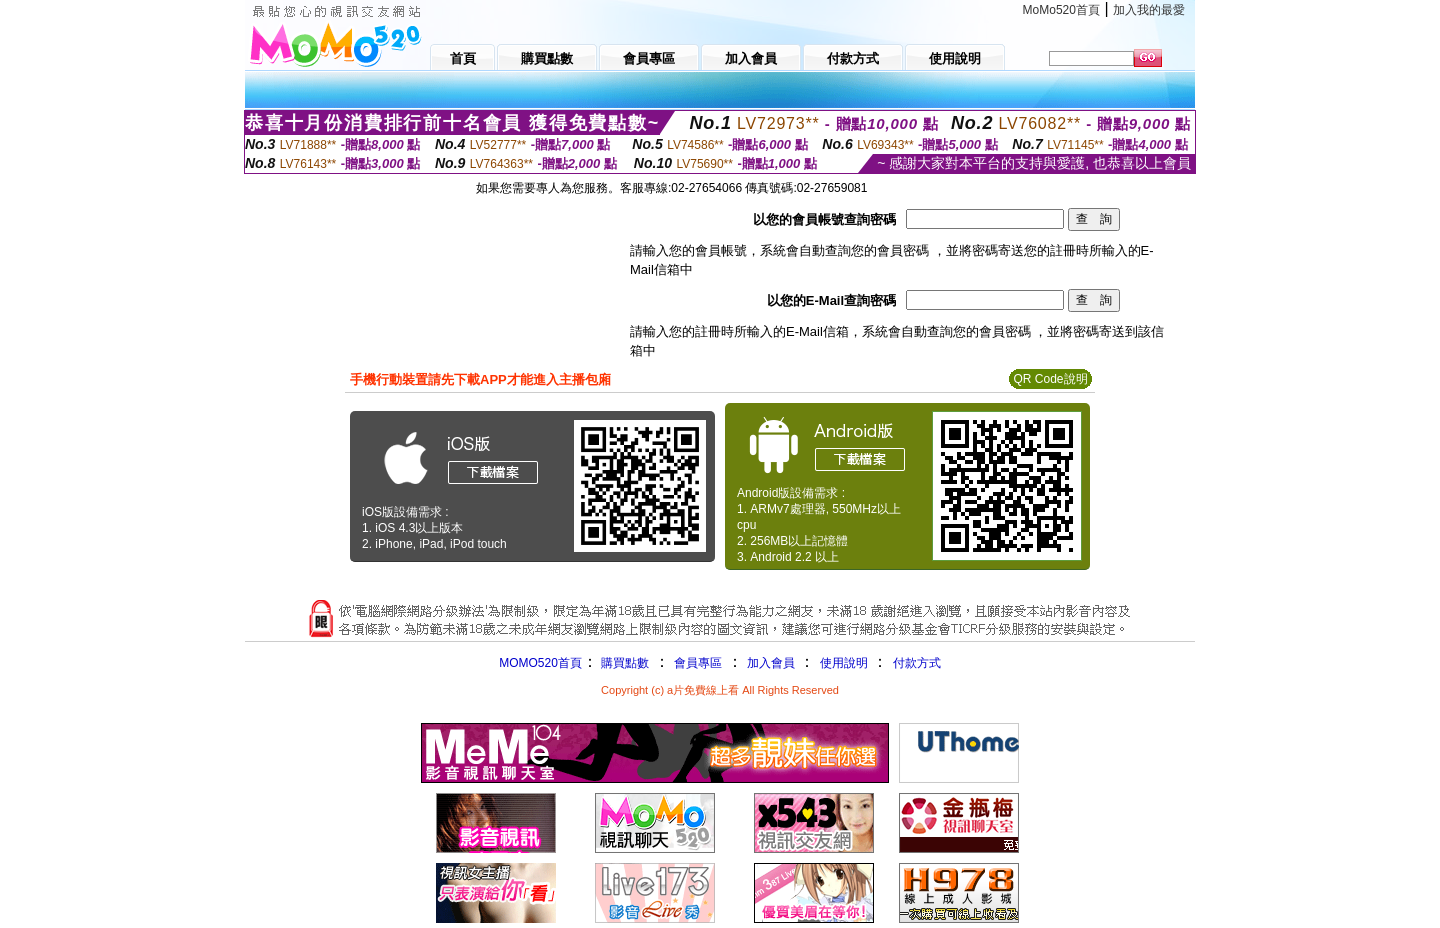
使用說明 (844, 663)
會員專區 (698, 663)
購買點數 (623, 663)
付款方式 (917, 663)
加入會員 (771, 663)
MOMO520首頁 (540, 663)
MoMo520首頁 (1061, 10)
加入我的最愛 (1149, 10)
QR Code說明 (1050, 379)
